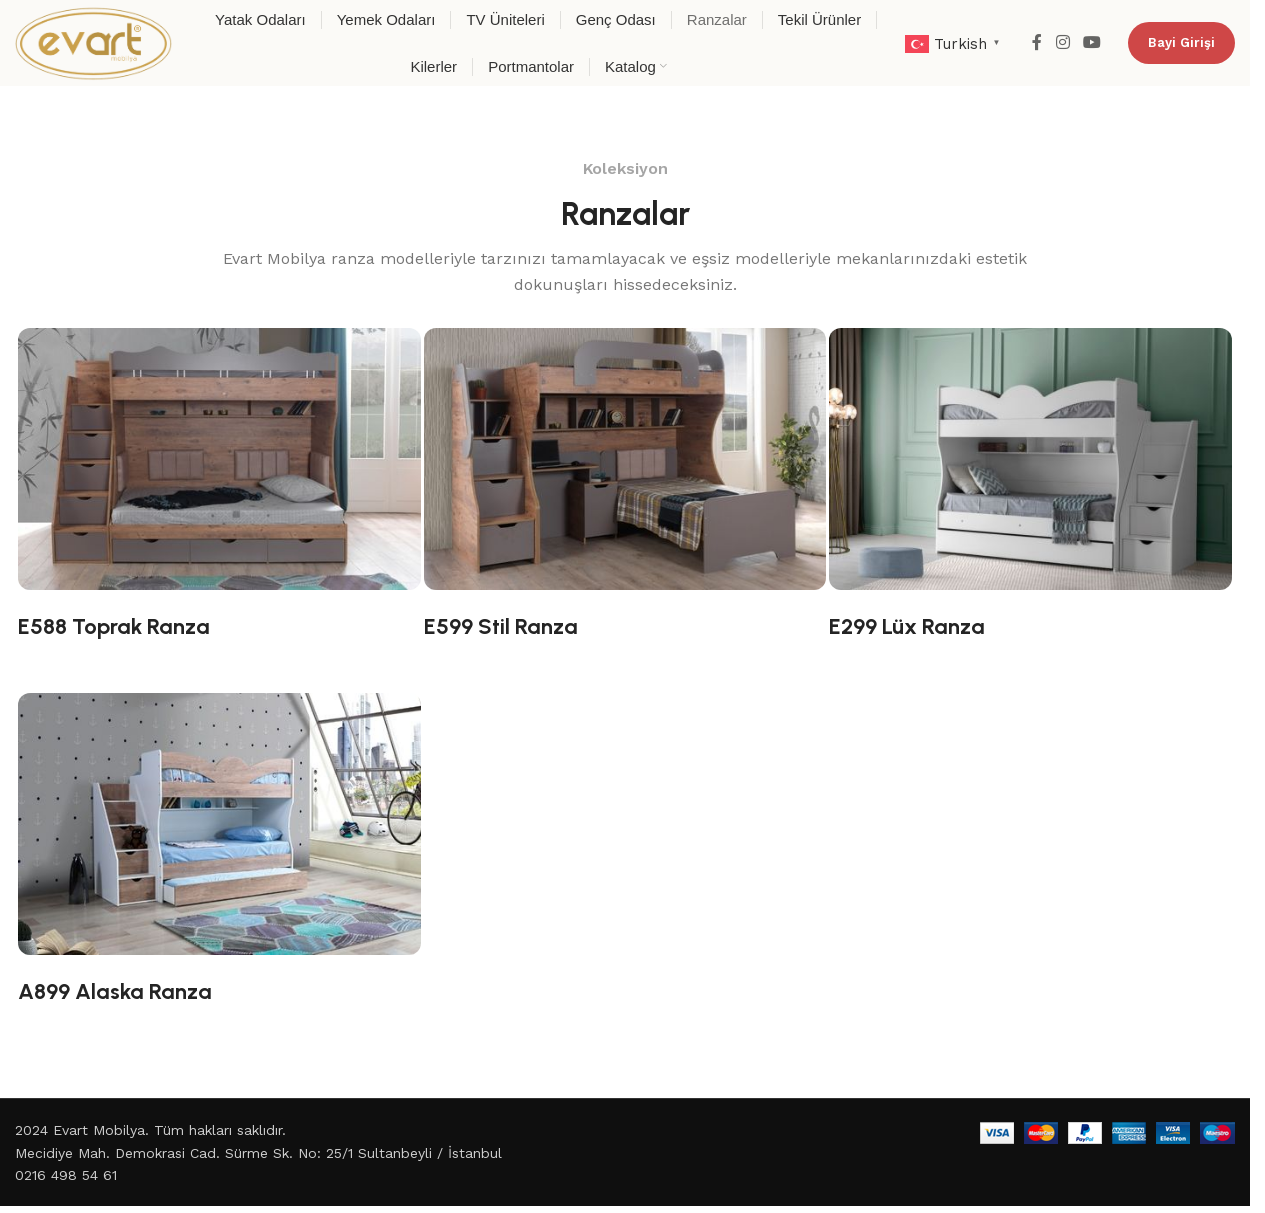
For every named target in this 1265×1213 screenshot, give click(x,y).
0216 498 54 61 (66, 1175)
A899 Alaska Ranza (115, 991)
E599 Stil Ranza (501, 626)
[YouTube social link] (1092, 42)
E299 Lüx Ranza (907, 626)
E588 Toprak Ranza (114, 626)
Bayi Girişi (1181, 42)
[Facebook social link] (1037, 42)
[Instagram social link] (1062, 42)
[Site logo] (93, 42)
